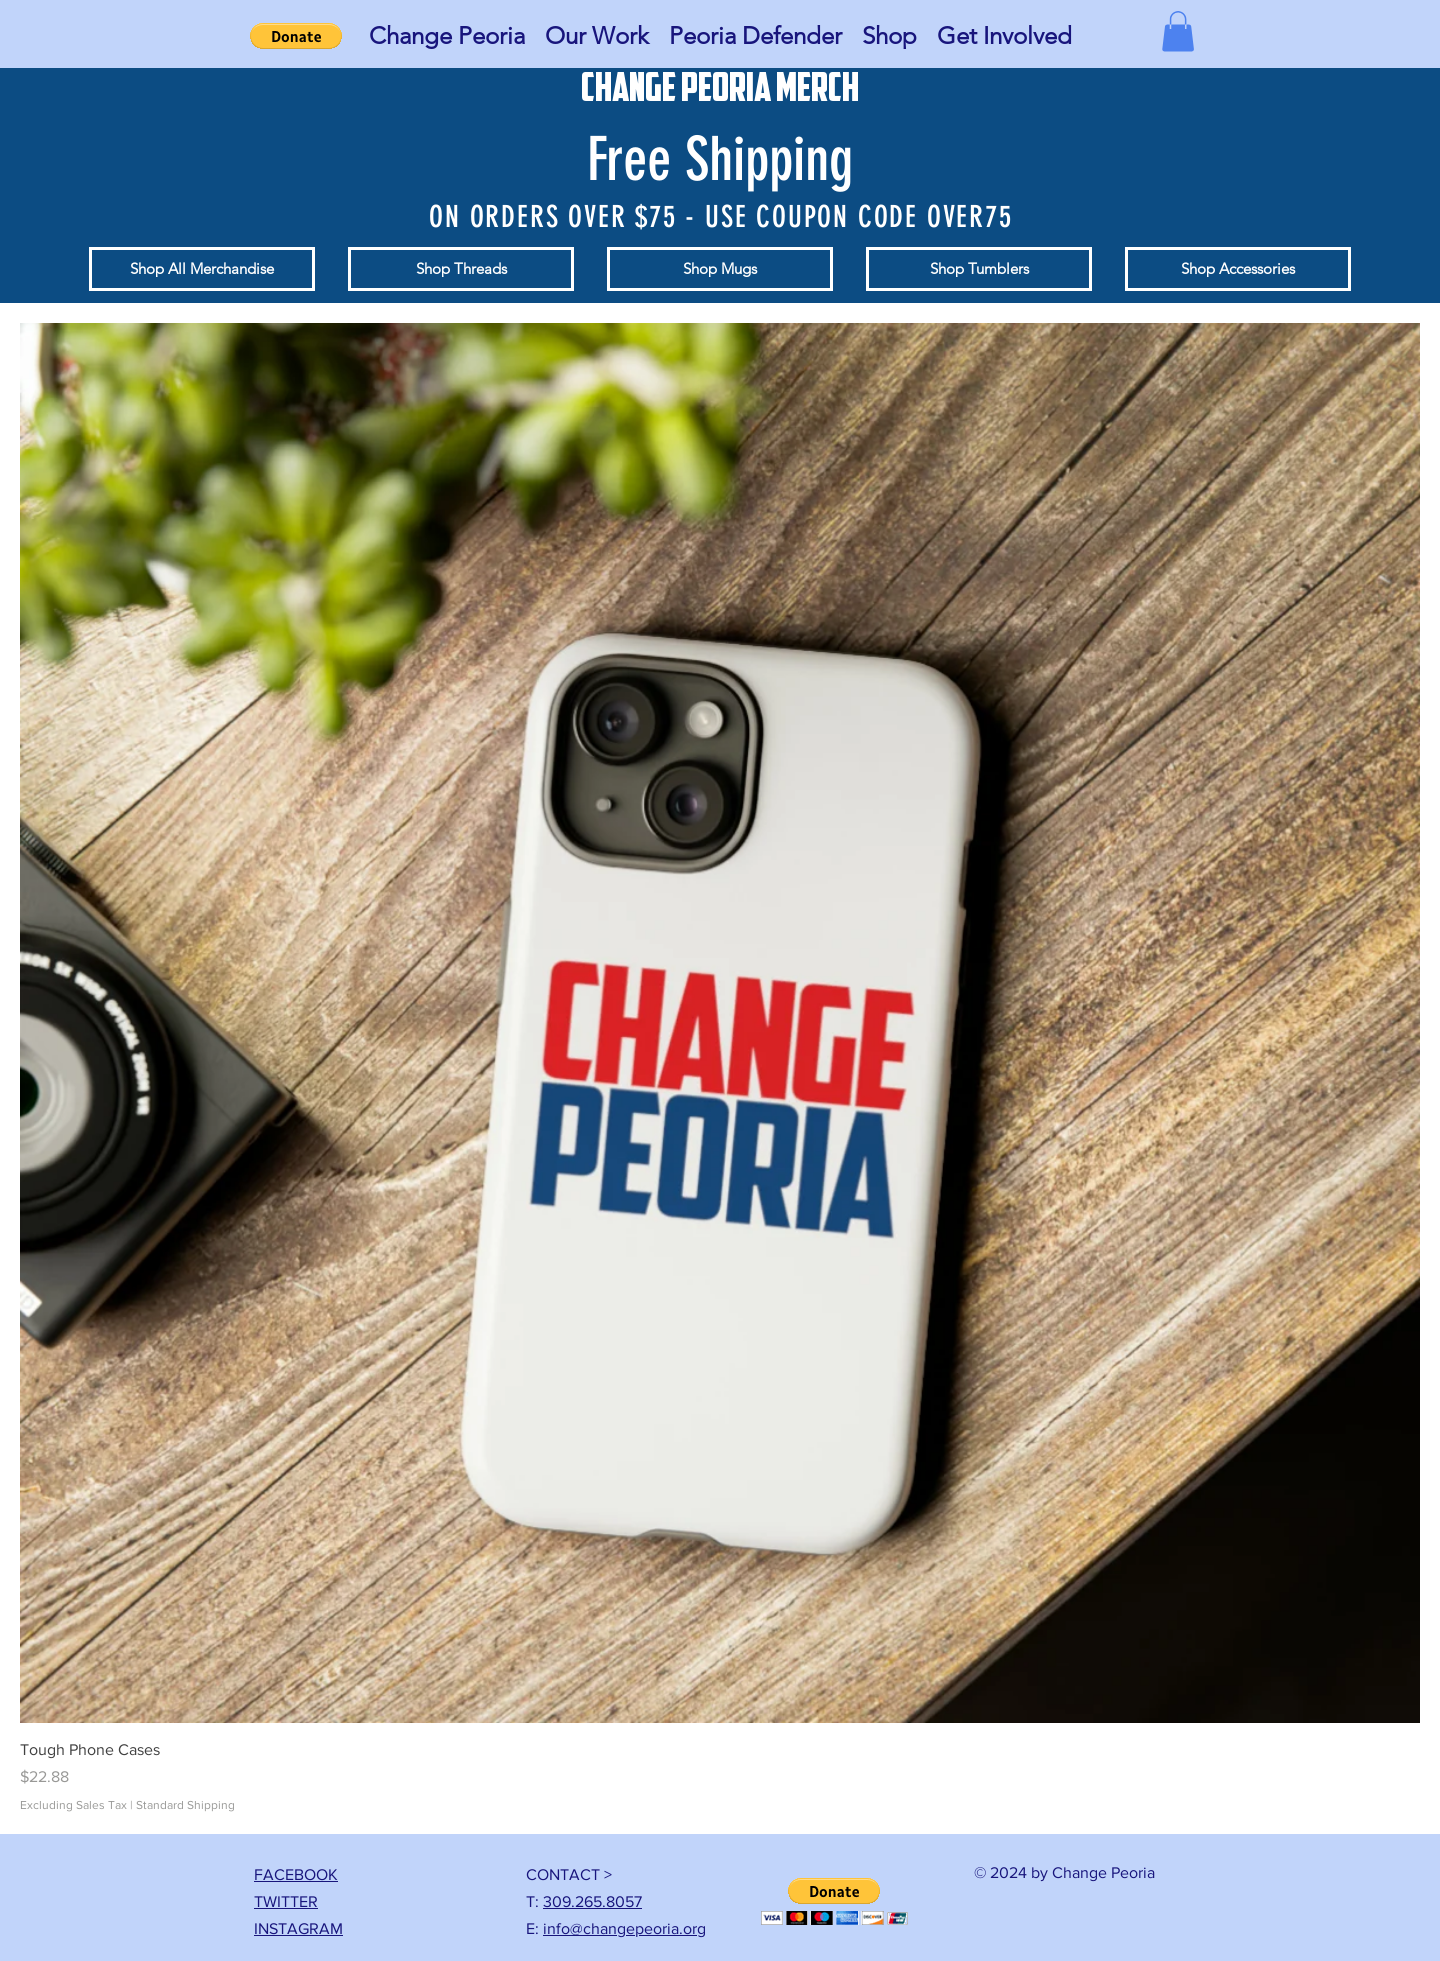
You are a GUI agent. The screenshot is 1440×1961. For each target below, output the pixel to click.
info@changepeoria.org (624, 1928)
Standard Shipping (185, 1805)
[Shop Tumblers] (979, 269)
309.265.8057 (592, 1901)
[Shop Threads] (461, 269)
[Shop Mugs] (720, 269)
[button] (447, 36)
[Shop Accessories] (1238, 269)
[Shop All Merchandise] (202, 269)
